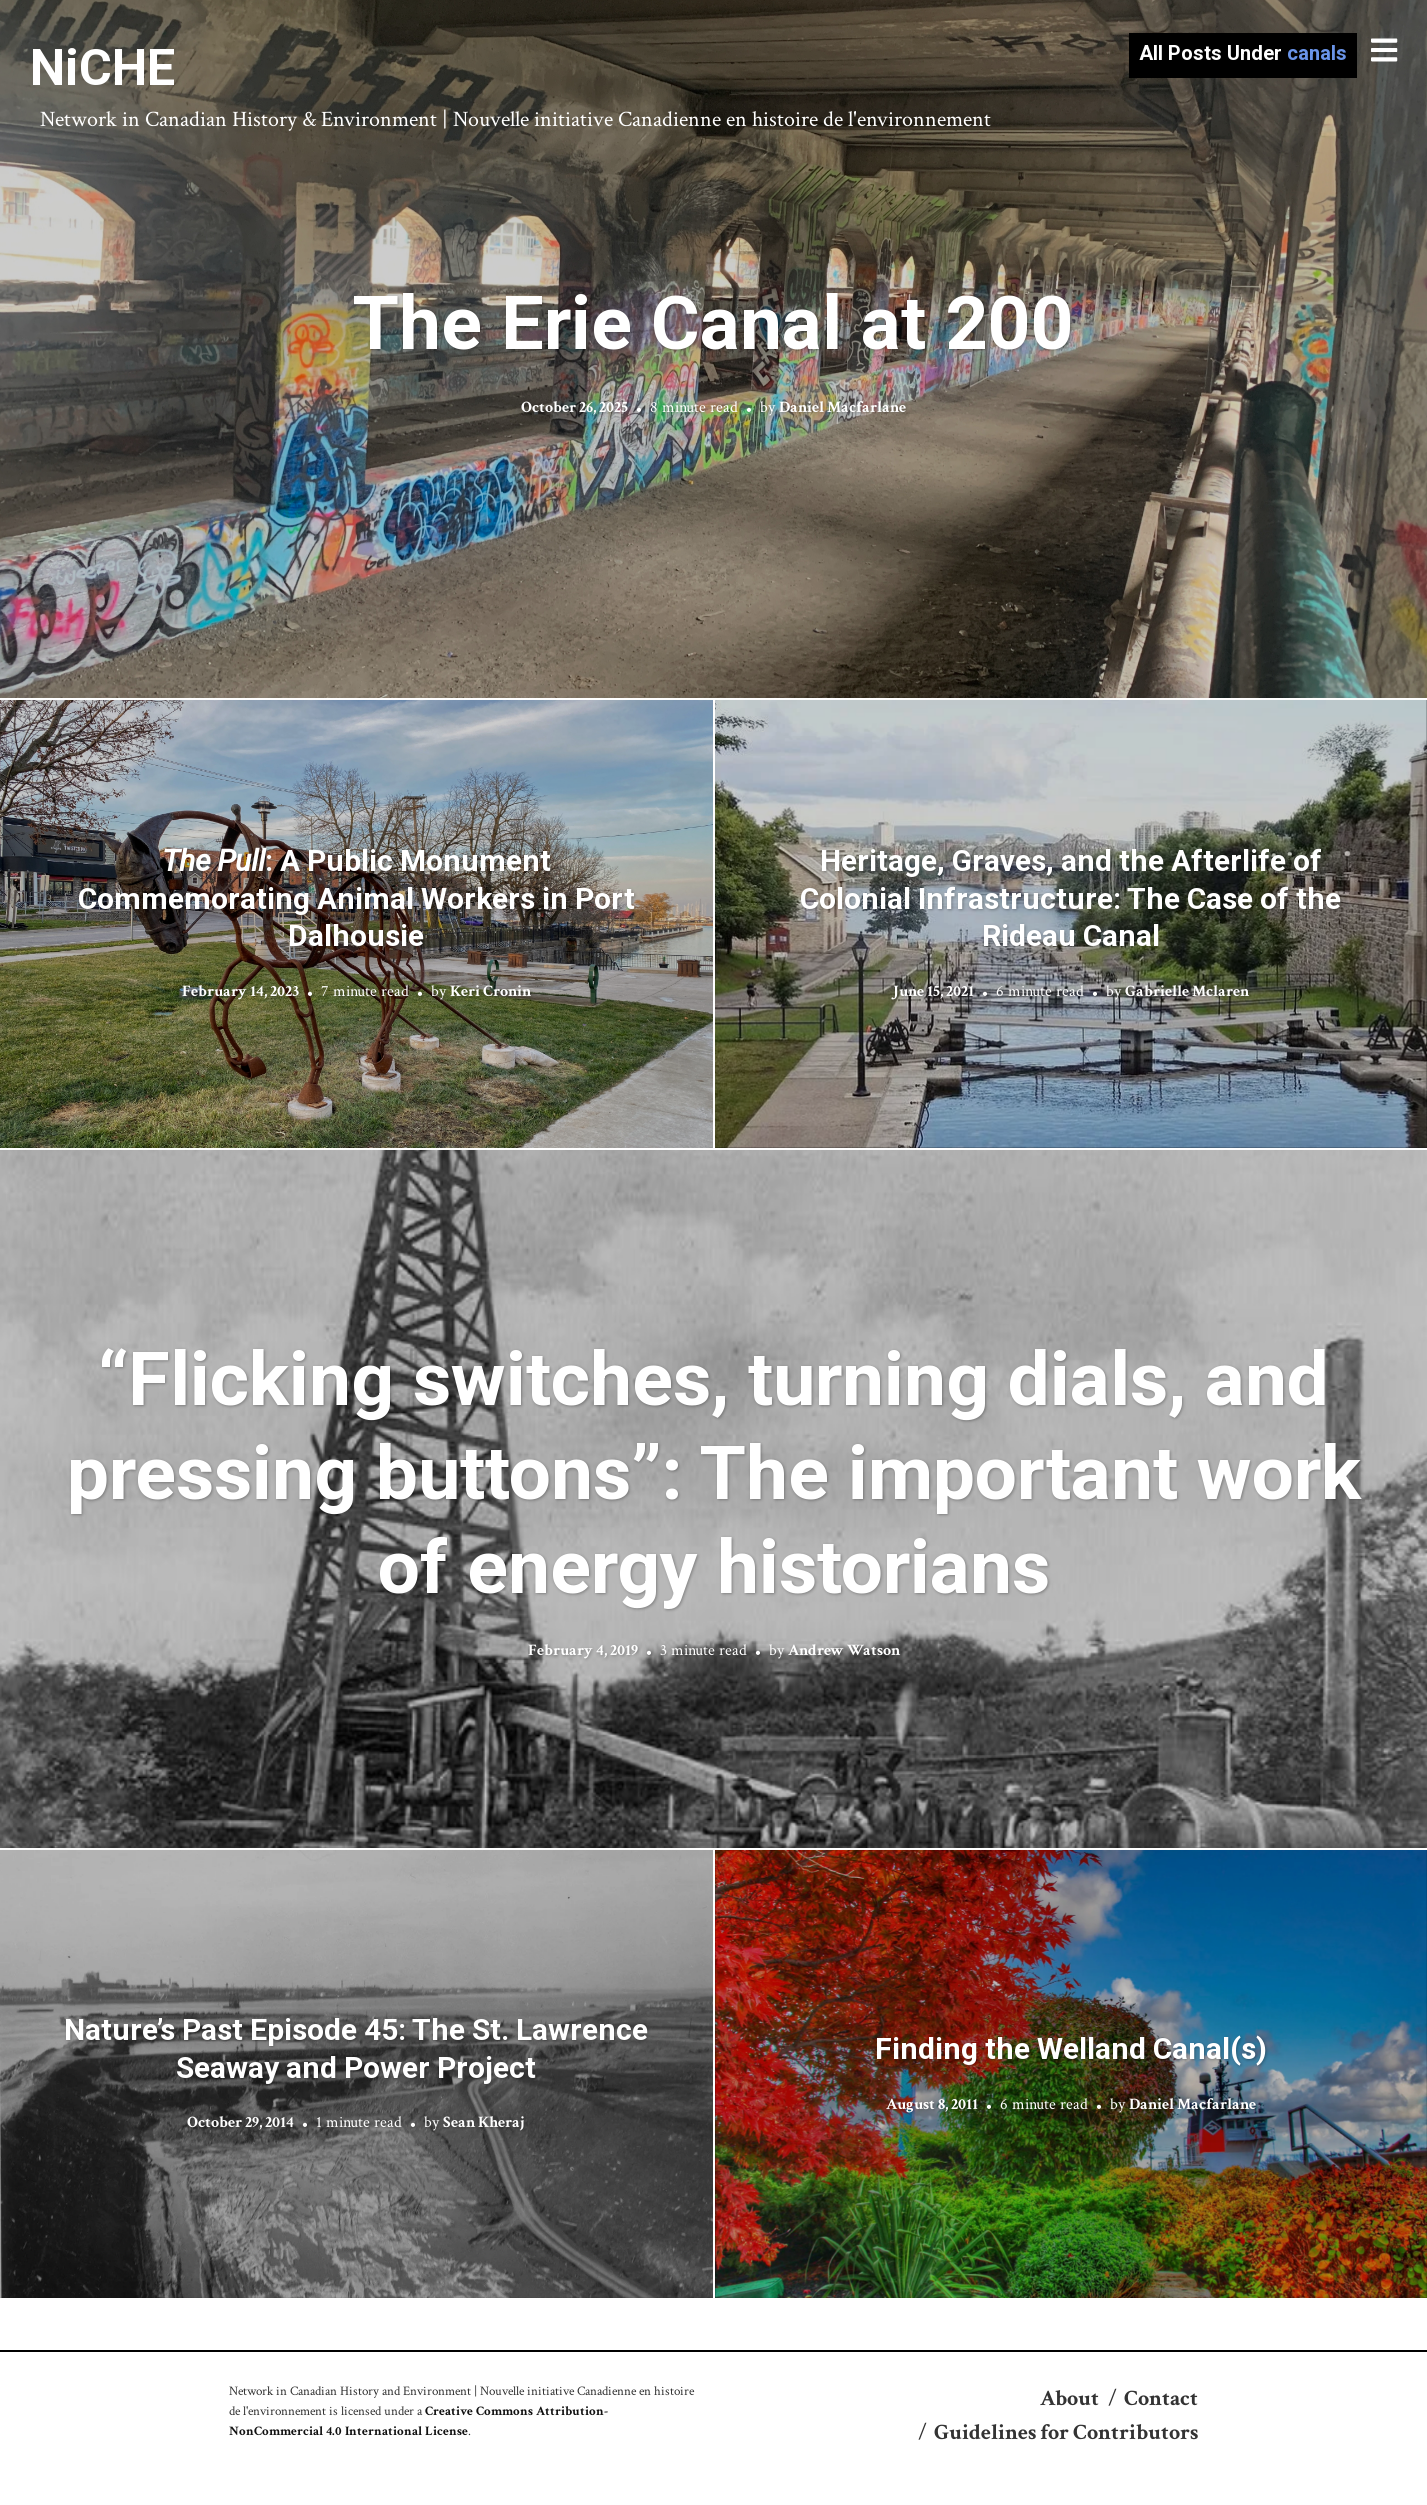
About (1069, 2398)
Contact (1161, 2398)
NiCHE (102, 68)
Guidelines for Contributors (1066, 2432)
